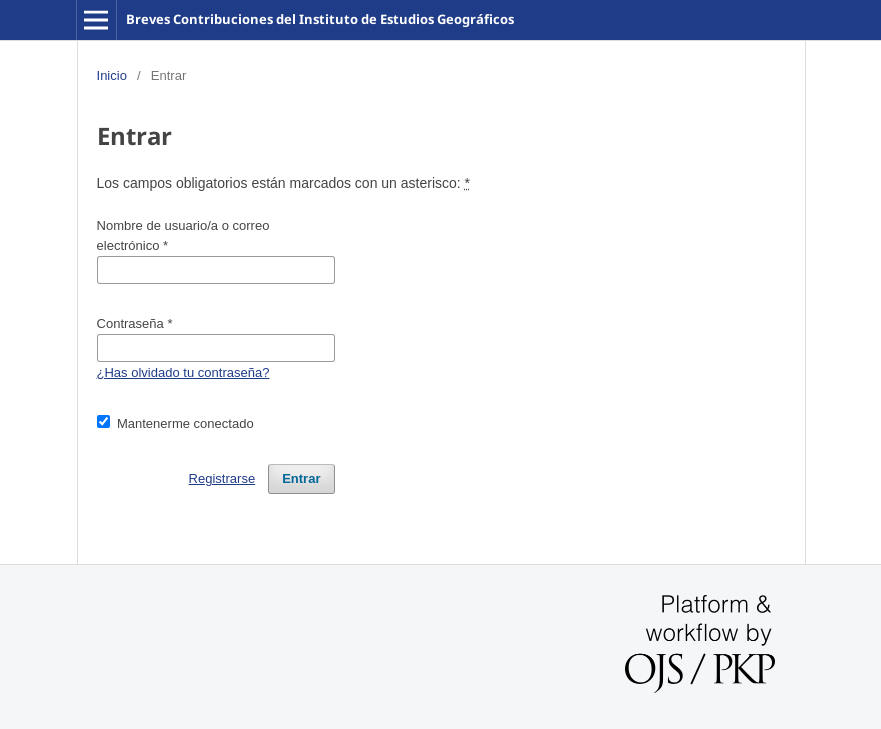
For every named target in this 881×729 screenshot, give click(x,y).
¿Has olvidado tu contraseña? (183, 372)
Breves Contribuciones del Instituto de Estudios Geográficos (320, 19)
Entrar (301, 478)
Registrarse (222, 478)
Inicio (112, 75)
